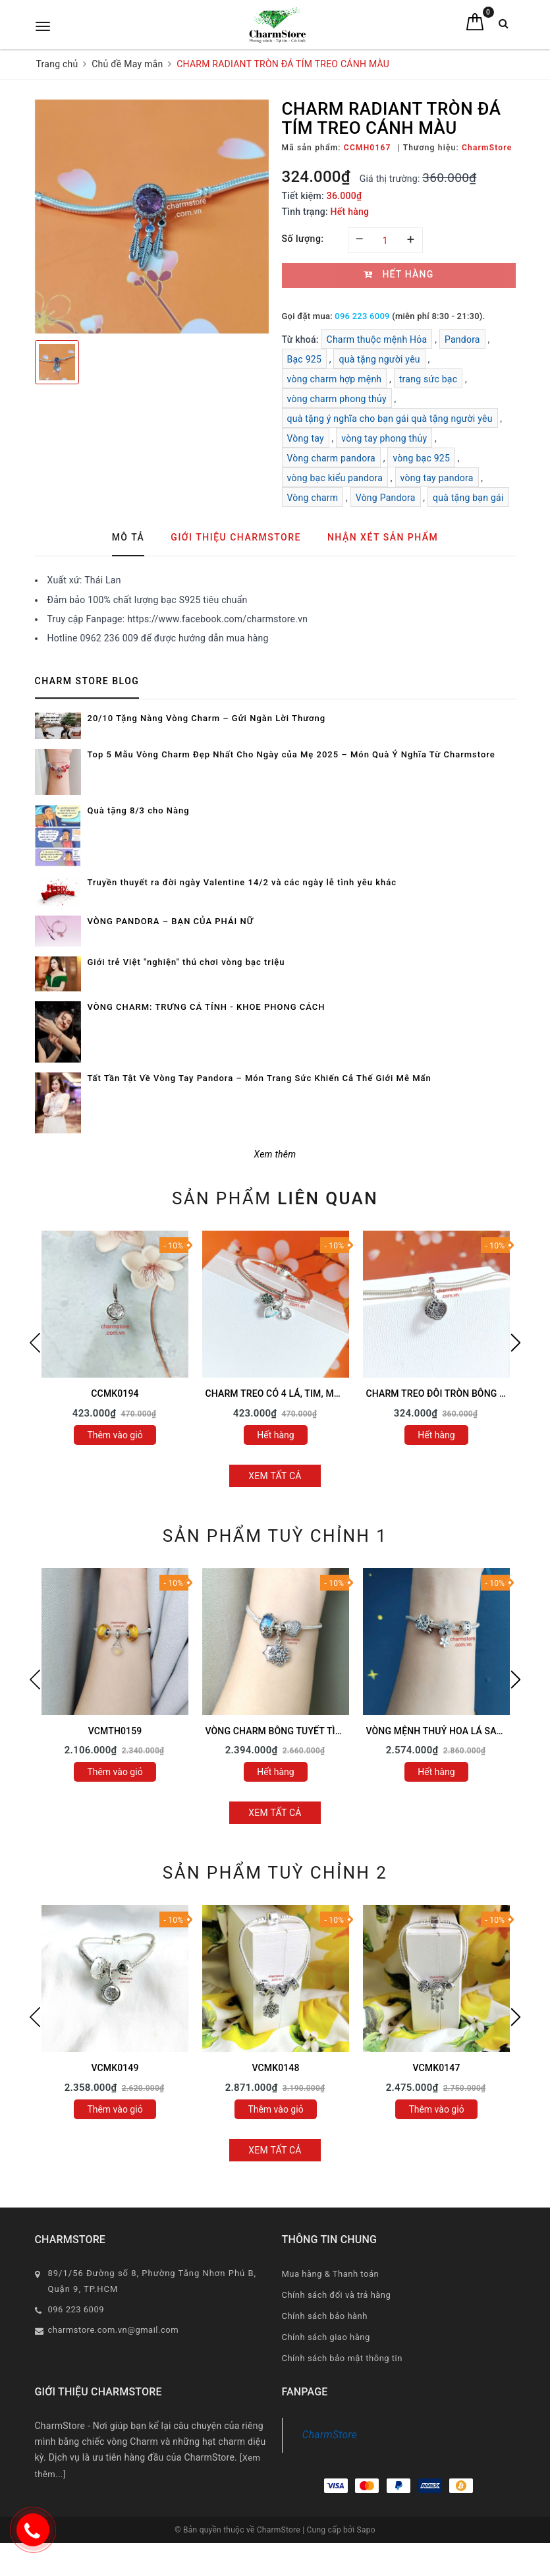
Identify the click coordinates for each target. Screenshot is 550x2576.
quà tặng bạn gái (468, 497)
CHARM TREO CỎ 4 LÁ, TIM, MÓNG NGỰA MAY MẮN (316, 1393)
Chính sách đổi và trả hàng (336, 2295)
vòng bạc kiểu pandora (335, 478)
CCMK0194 (114, 1393)
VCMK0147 (436, 2068)
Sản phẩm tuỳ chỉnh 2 (275, 1873)
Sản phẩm (275, 1198)
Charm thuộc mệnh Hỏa (377, 339)
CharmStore (330, 2434)
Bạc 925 (304, 359)
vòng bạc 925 (421, 458)
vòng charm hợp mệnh (334, 379)
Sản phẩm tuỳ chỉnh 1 (275, 1536)
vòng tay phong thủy (384, 438)
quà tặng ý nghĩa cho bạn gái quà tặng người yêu (390, 418)
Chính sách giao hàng (326, 2337)
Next (516, 1343)
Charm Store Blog (87, 681)
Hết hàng (275, 1435)
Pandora (462, 339)
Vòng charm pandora (331, 458)
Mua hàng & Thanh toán (330, 2274)
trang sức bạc (428, 379)
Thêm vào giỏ (114, 1435)
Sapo (366, 2529)
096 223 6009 (362, 316)
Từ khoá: (301, 339)
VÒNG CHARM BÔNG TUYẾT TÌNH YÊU (287, 1731)
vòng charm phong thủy (337, 399)
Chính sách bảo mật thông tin (342, 2358)
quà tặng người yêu (379, 359)
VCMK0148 (275, 2068)
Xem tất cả (275, 1476)
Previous (35, 1343)
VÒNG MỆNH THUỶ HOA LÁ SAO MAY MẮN (457, 1731)
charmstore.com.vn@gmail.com (113, 2330)
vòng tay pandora (437, 478)
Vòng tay (305, 438)
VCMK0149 (114, 2068)
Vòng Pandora (386, 497)
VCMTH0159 (115, 1731)
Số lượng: (303, 238)
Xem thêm (275, 1154)
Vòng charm (313, 497)
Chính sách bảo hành (325, 2316)
